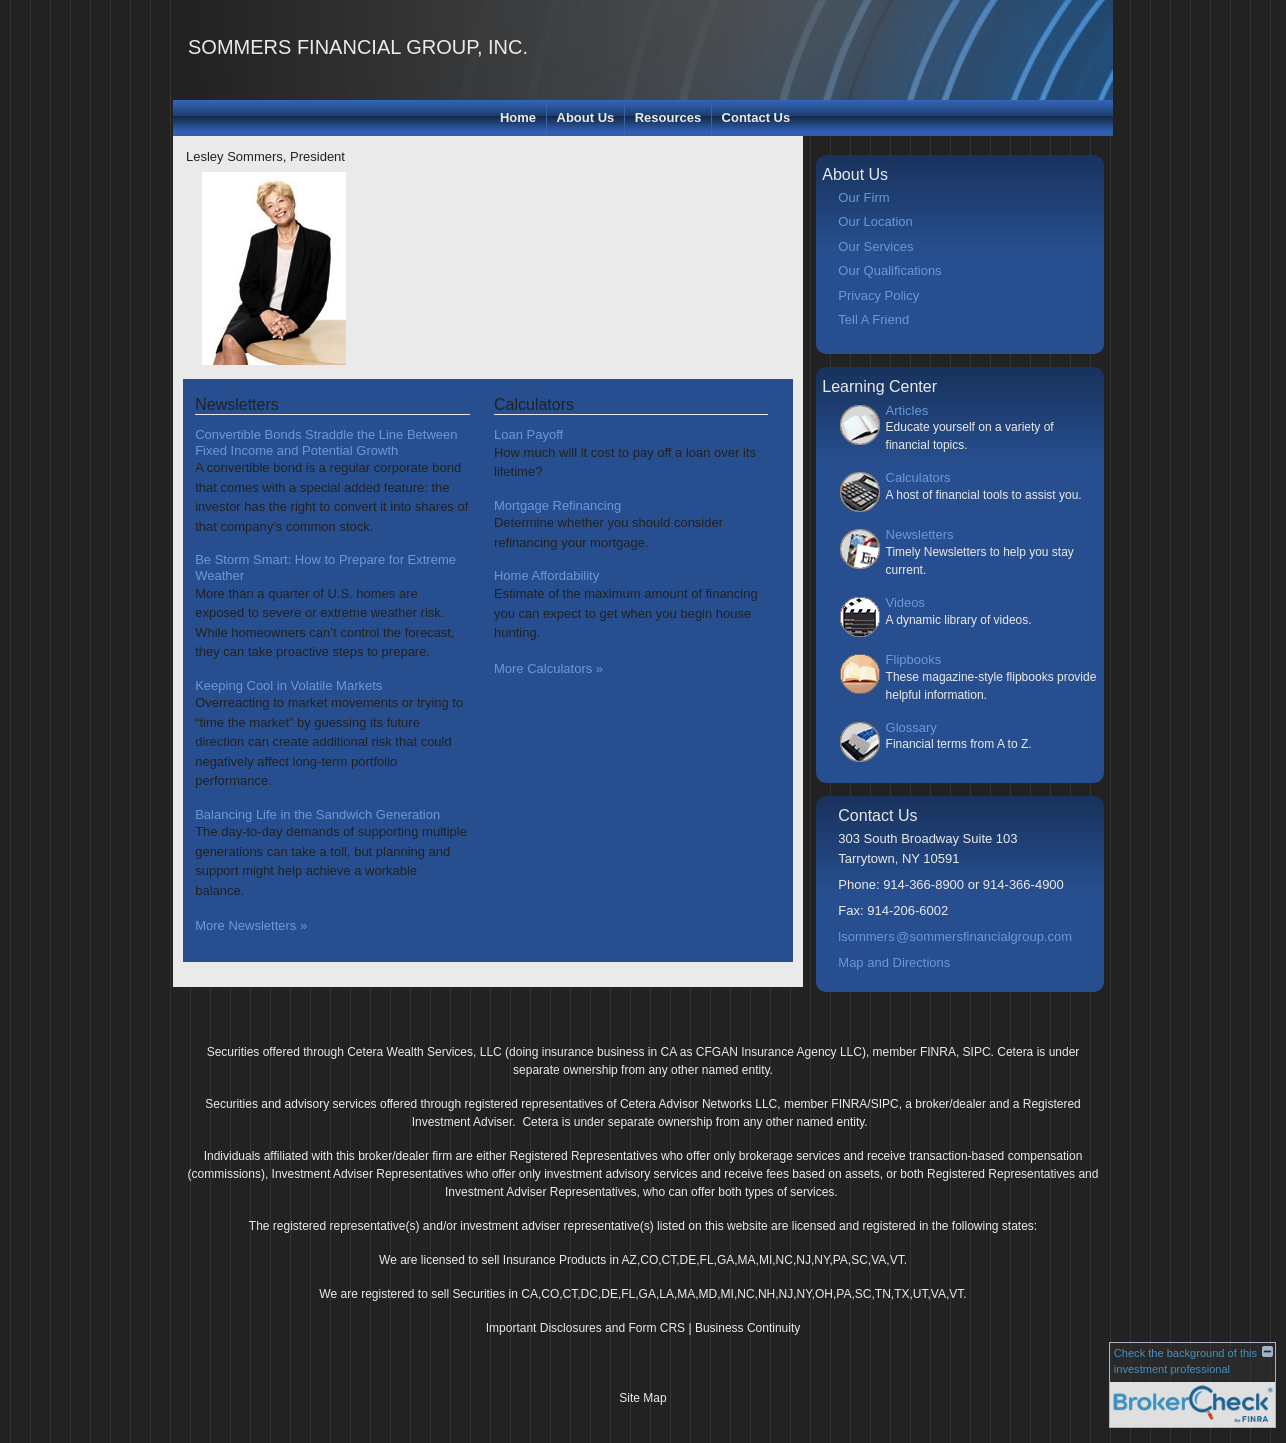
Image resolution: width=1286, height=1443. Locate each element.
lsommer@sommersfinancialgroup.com (955, 936)
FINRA (938, 1052)
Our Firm (863, 197)
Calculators (918, 477)
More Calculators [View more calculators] (548, 668)
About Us (586, 117)
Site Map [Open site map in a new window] (642, 1398)
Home (518, 117)
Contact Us (756, 117)
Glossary (911, 727)
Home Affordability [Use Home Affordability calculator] (546, 575)
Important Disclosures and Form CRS (585, 1328)
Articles (907, 410)
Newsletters (920, 534)
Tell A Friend (873, 319)
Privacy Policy (878, 295)
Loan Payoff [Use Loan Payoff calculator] (528, 434)
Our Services (875, 246)
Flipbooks (914, 659)
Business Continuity (747, 1328)
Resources (668, 117)
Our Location (875, 221)
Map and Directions (894, 962)
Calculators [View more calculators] (534, 404)
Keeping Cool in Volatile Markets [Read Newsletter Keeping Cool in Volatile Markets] (288, 685)
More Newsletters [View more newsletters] (251, 925)
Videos (906, 602)
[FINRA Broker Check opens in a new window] (1192, 1379)
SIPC (977, 1052)
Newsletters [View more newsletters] (237, 404)
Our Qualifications (889, 270)
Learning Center (879, 386)
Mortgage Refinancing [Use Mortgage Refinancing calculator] (557, 505)
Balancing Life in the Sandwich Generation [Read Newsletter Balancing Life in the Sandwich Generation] (317, 814)
